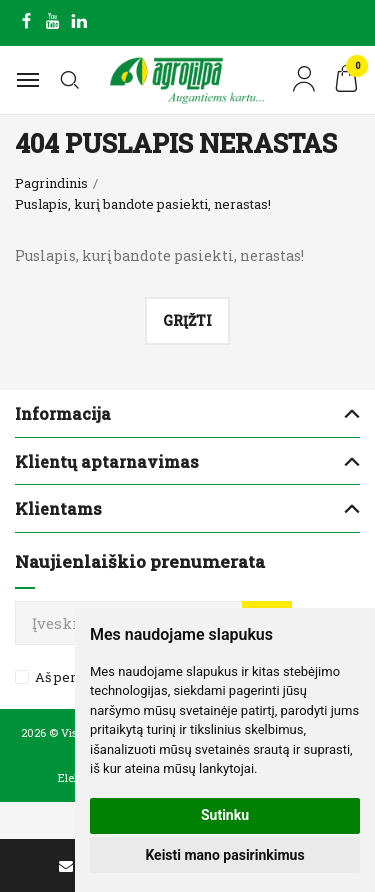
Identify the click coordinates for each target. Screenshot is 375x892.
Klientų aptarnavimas (107, 461)
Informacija (63, 413)
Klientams (58, 508)
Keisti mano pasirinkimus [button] (224, 855)
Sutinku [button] (225, 815)
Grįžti (187, 320)
